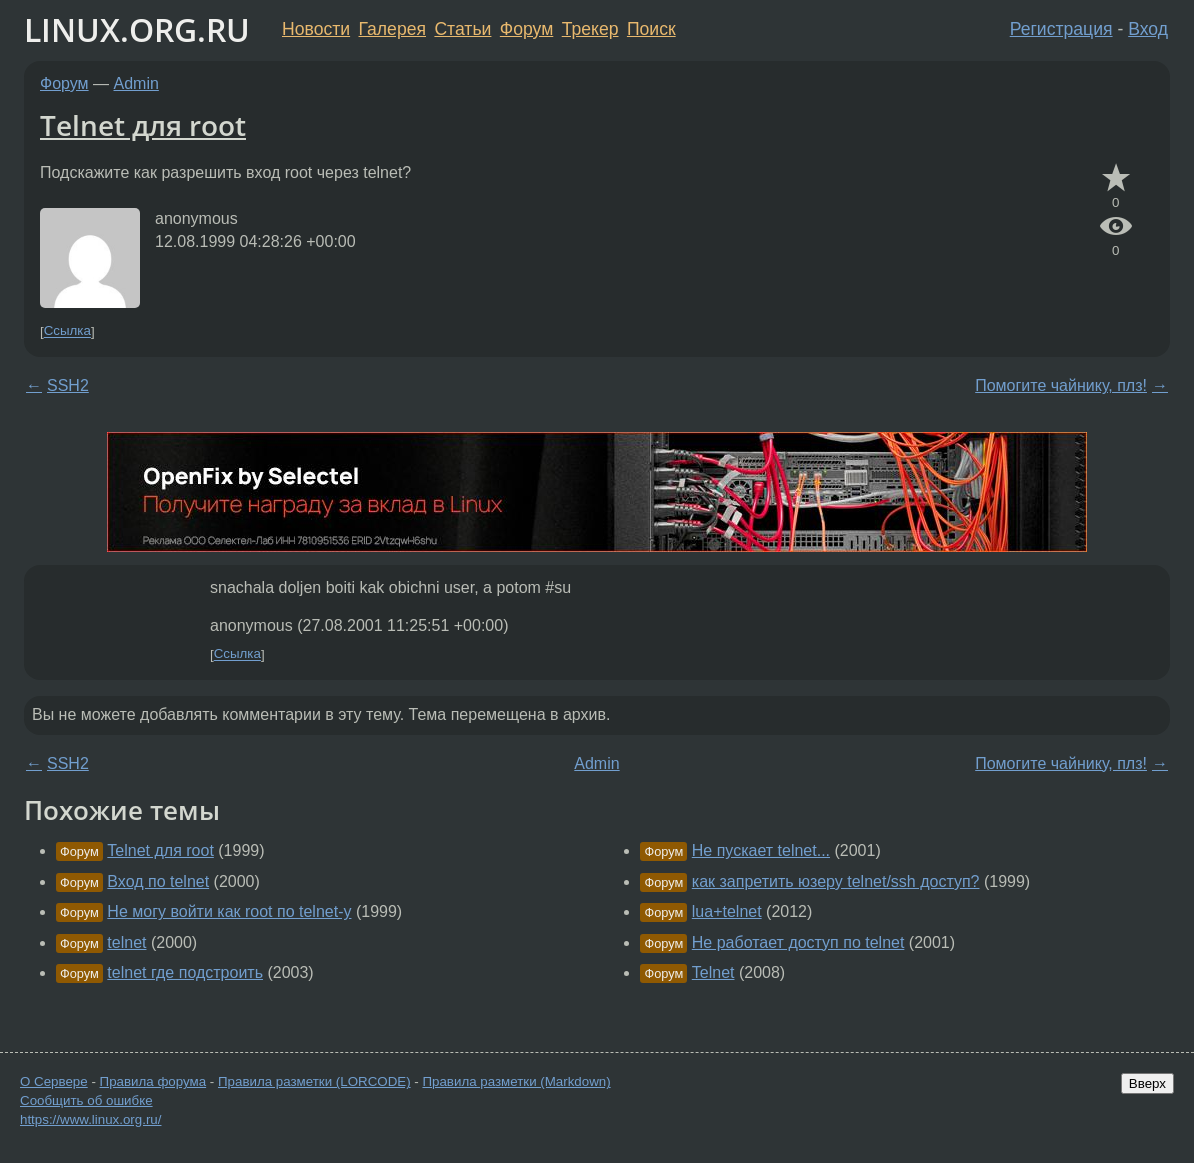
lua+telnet (727, 911)
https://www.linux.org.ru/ (90, 1119)
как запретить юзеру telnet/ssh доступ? (836, 881)
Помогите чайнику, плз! (1061, 385)
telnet (126, 942)
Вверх (1147, 1083)
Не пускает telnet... (761, 850)
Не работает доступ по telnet (798, 942)
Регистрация (1061, 29)
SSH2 (68, 385)
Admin (136, 83)
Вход (1148, 29)
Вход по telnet (158, 881)
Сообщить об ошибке (86, 1100)
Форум (526, 29)
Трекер (590, 29)
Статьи (462, 29)
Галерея (392, 29)
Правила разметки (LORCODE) (314, 1081)
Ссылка (67, 331)
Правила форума (153, 1081)
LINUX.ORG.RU (137, 29)
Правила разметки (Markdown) (516, 1081)
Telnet (713, 972)
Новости (316, 29)
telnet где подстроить (185, 972)
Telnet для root (143, 125)
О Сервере (54, 1081)
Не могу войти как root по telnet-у (229, 911)
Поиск (651, 29)
